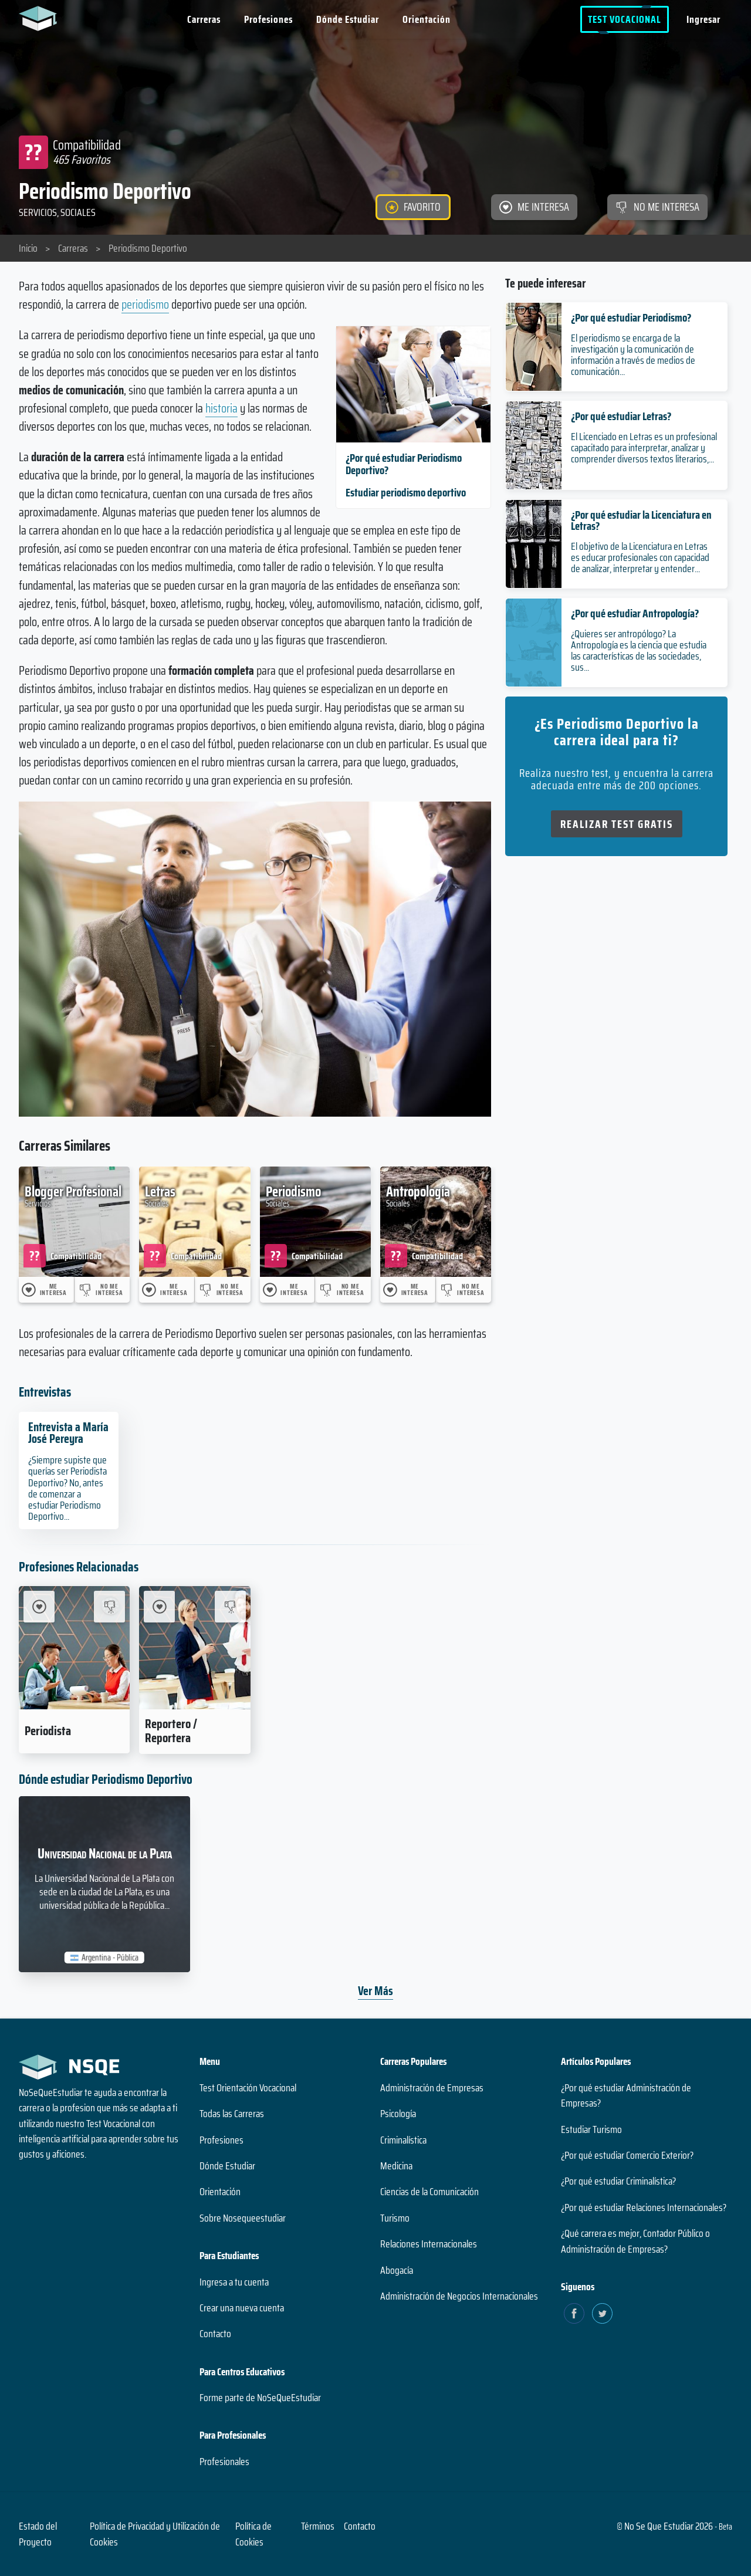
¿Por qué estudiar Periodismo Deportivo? (404, 464)
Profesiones (268, 19)
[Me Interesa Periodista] (39, 1606)
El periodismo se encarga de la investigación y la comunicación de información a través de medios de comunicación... (633, 355)
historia (221, 408)
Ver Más (375, 1990)
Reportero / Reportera (171, 1730)
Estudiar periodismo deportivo (406, 492)
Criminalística (403, 2140)
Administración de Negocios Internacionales (459, 2296)
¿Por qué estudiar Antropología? (635, 613)
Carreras (204, 19)
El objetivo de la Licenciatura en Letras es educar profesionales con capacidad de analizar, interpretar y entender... (640, 557)
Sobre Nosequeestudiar (242, 2218)
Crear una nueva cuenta (241, 2308)
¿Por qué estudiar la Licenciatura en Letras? (641, 520)
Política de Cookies (253, 2534)
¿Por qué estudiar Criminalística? (618, 2181)
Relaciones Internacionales (428, 2244)
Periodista (48, 1730)
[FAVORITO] (413, 207)
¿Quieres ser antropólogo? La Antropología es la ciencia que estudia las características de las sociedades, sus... (638, 651)
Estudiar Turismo (591, 2129)
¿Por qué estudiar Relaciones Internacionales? (643, 2207)
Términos (317, 2526)
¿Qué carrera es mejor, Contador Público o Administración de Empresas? (635, 2241)
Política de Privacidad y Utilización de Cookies (155, 2534)
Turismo (395, 2218)
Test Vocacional (624, 19)
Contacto (215, 2333)
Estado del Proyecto (38, 2534)
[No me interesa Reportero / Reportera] (230, 1606)
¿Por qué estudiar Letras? (621, 416)
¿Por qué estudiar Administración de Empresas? (626, 2095)
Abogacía (396, 2270)
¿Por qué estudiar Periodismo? (631, 317)
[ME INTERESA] (534, 207)
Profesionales (224, 2461)
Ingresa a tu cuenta (234, 2282)
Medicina (396, 2166)
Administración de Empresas (431, 2088)
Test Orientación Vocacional (247, 2088)
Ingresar (703, 19)
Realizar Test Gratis (616, 824)
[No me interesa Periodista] (109, 1606)
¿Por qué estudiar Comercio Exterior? (627, 2155)
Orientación (426, 19)
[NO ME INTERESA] (657, 207)
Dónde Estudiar (347, 19)
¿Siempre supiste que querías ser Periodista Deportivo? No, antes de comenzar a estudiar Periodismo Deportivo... (67, 1488)
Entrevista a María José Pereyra (68, 1433)
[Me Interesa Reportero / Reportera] (159, 1606)
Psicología (398, 2113)
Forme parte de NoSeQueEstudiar (260, 2397)
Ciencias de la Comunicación (429, 2191)
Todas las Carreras (231, 2113)
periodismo (145, 304)
